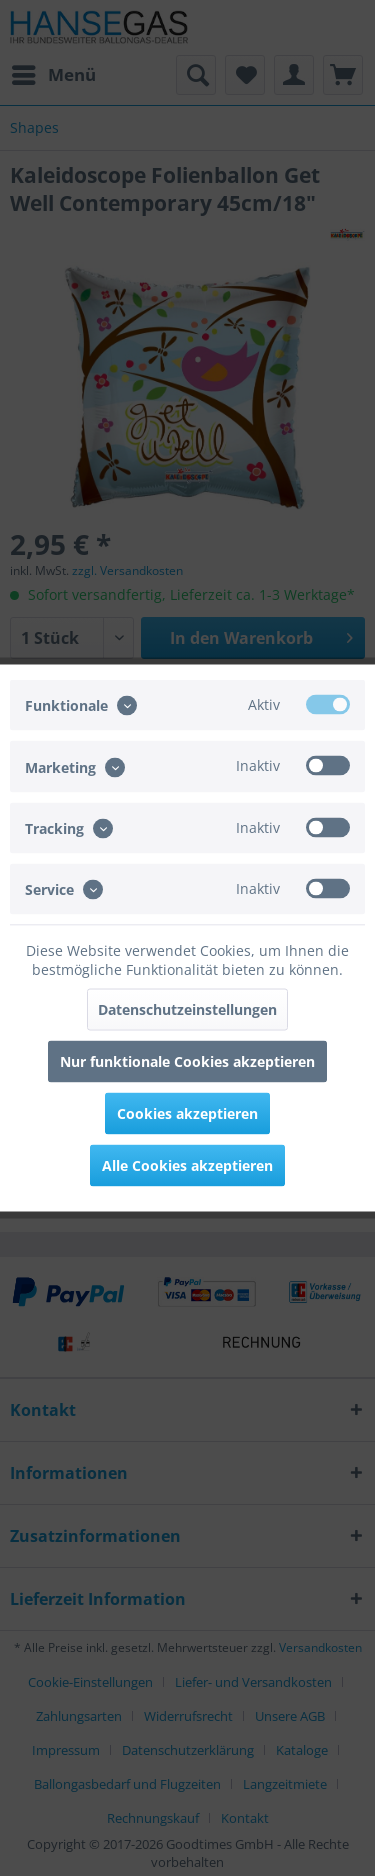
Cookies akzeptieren (187, 1113)
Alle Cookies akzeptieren (187, 1165)
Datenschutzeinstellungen (187, 1009)
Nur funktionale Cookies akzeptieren (187, 1061)
